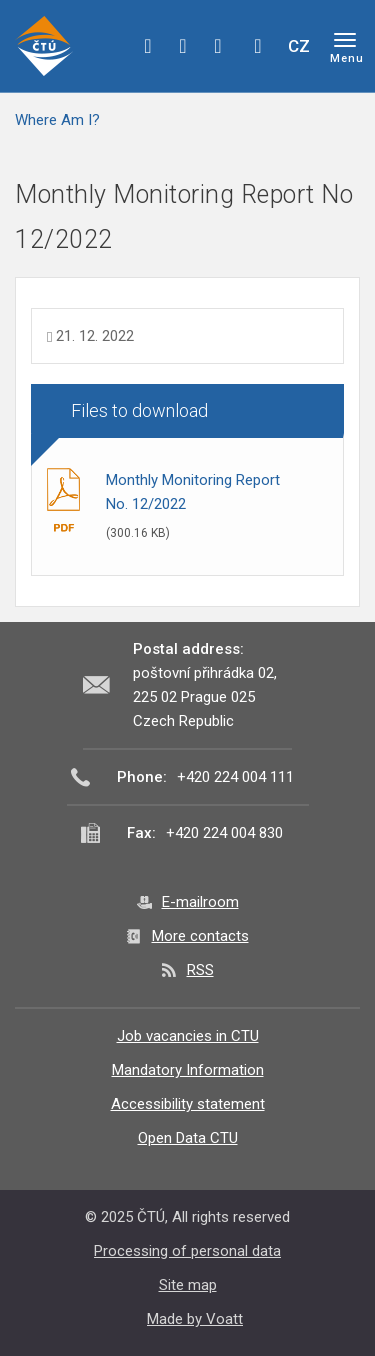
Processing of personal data (187, 1251)
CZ (299, 46)
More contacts (200, 936)
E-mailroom (200, 902)
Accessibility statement (188, 1104)
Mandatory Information (188, 1070)
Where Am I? (57, 120)
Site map (188, 1285)
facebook (148, 46)
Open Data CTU (188, 1138)
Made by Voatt (195, 1319)
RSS (200, 970)
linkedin (218, 46)
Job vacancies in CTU (188, 1036)
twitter (183, 46)
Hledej (258, 46)
